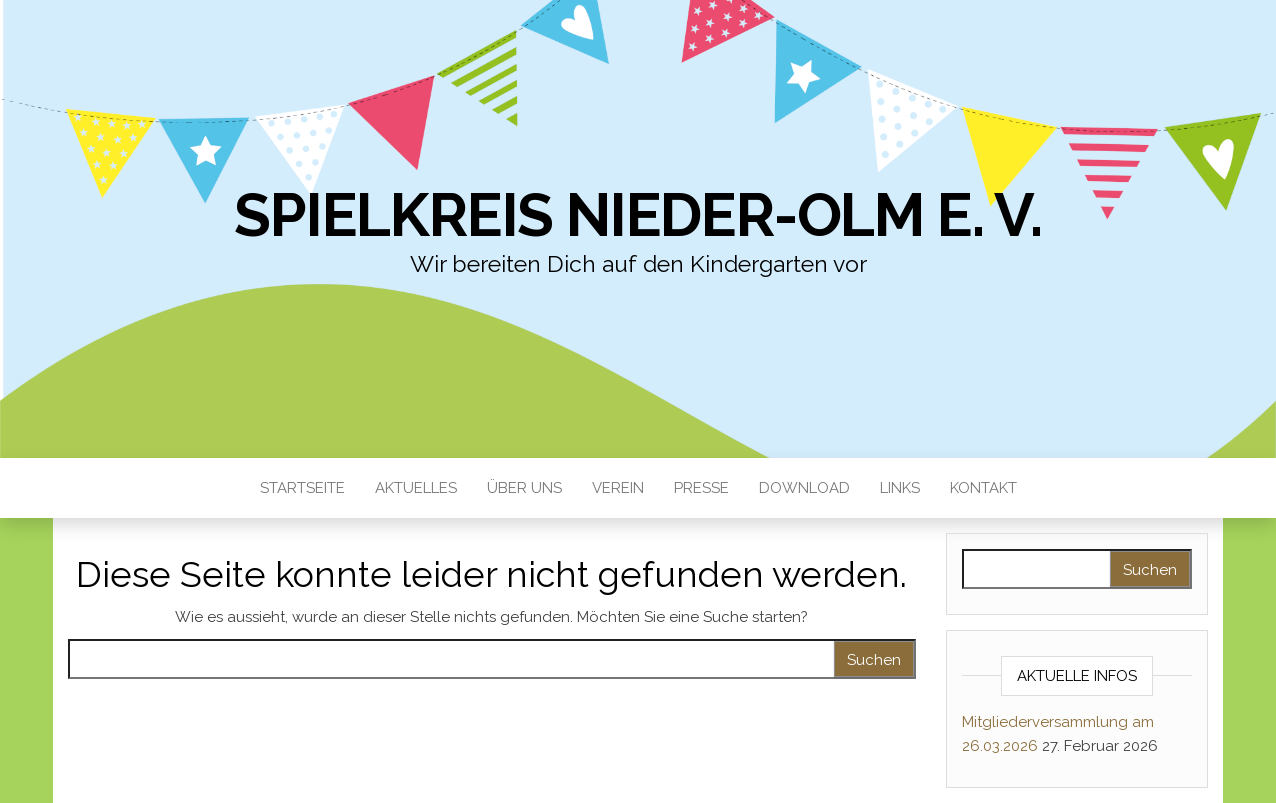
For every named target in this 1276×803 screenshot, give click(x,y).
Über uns (524, 488)
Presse (701, 488)
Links (900, 488)
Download (804, 488)
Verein (618, 488)
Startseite (302, 488)
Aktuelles (416, 488)
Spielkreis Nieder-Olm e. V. (638, 215)
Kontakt (983, 488)
